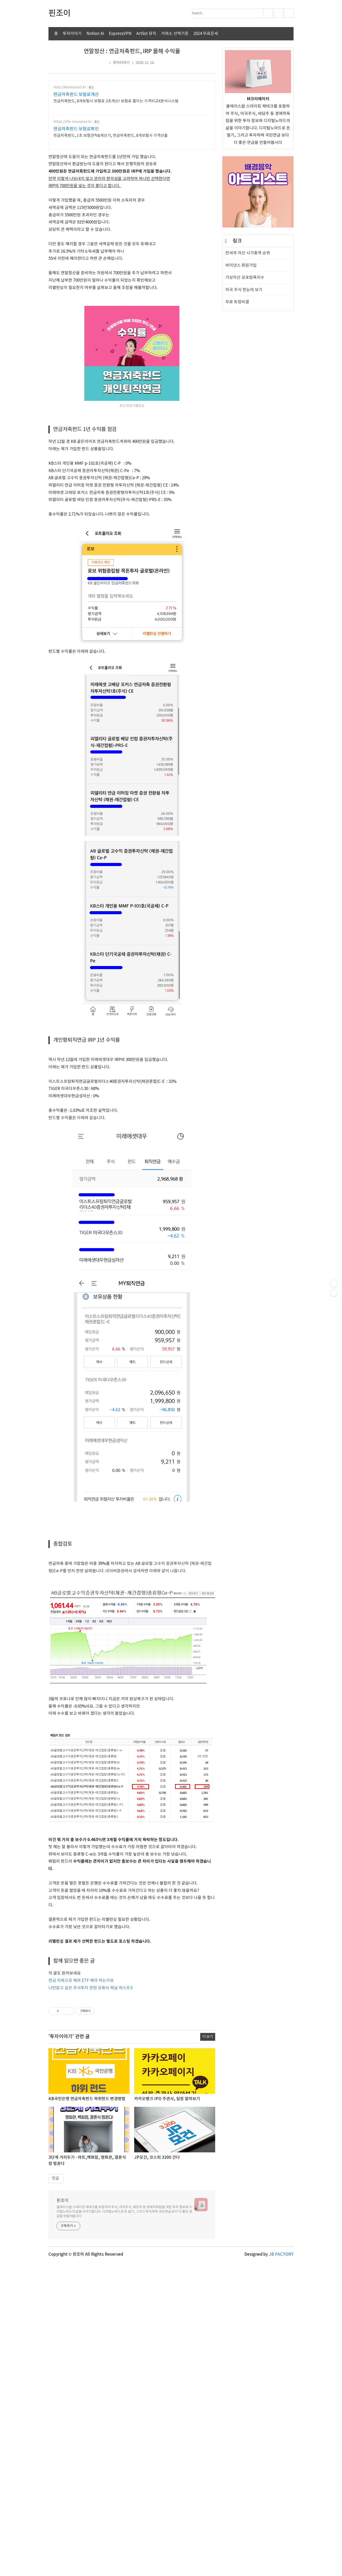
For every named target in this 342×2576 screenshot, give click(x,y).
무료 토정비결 (237, 302)
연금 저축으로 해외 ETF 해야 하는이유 (81, 1980)
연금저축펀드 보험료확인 (76, 129)
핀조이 (63, 2200)
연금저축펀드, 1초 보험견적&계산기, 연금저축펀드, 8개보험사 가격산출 (110, 135)
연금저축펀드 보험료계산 (76, 94)
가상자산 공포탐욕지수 (244, 277)
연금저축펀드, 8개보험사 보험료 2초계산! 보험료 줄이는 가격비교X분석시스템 (115, 101)
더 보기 (207, 2037)
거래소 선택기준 (175, 33)
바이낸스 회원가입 (241, 265)
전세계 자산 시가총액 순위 (247, 253)
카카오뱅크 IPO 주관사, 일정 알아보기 (167, 2099)
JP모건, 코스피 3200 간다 (157, 2157)
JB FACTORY (281, 2254)
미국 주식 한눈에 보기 (243, 290)
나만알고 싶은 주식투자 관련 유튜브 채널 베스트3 (90, 1988)
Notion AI (95, 33)
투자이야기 (72, 33)
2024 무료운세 (205, 33)
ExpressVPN (120, 33)
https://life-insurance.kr (72, 122)
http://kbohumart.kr (69, 87)
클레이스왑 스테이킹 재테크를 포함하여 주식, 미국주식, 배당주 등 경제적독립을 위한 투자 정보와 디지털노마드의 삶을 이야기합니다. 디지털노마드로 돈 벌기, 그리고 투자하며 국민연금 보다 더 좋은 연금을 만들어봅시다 (124, 2211)
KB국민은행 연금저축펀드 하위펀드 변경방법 (86, 2099)
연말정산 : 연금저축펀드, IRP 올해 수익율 (132, 51)
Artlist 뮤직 (146, 33)
